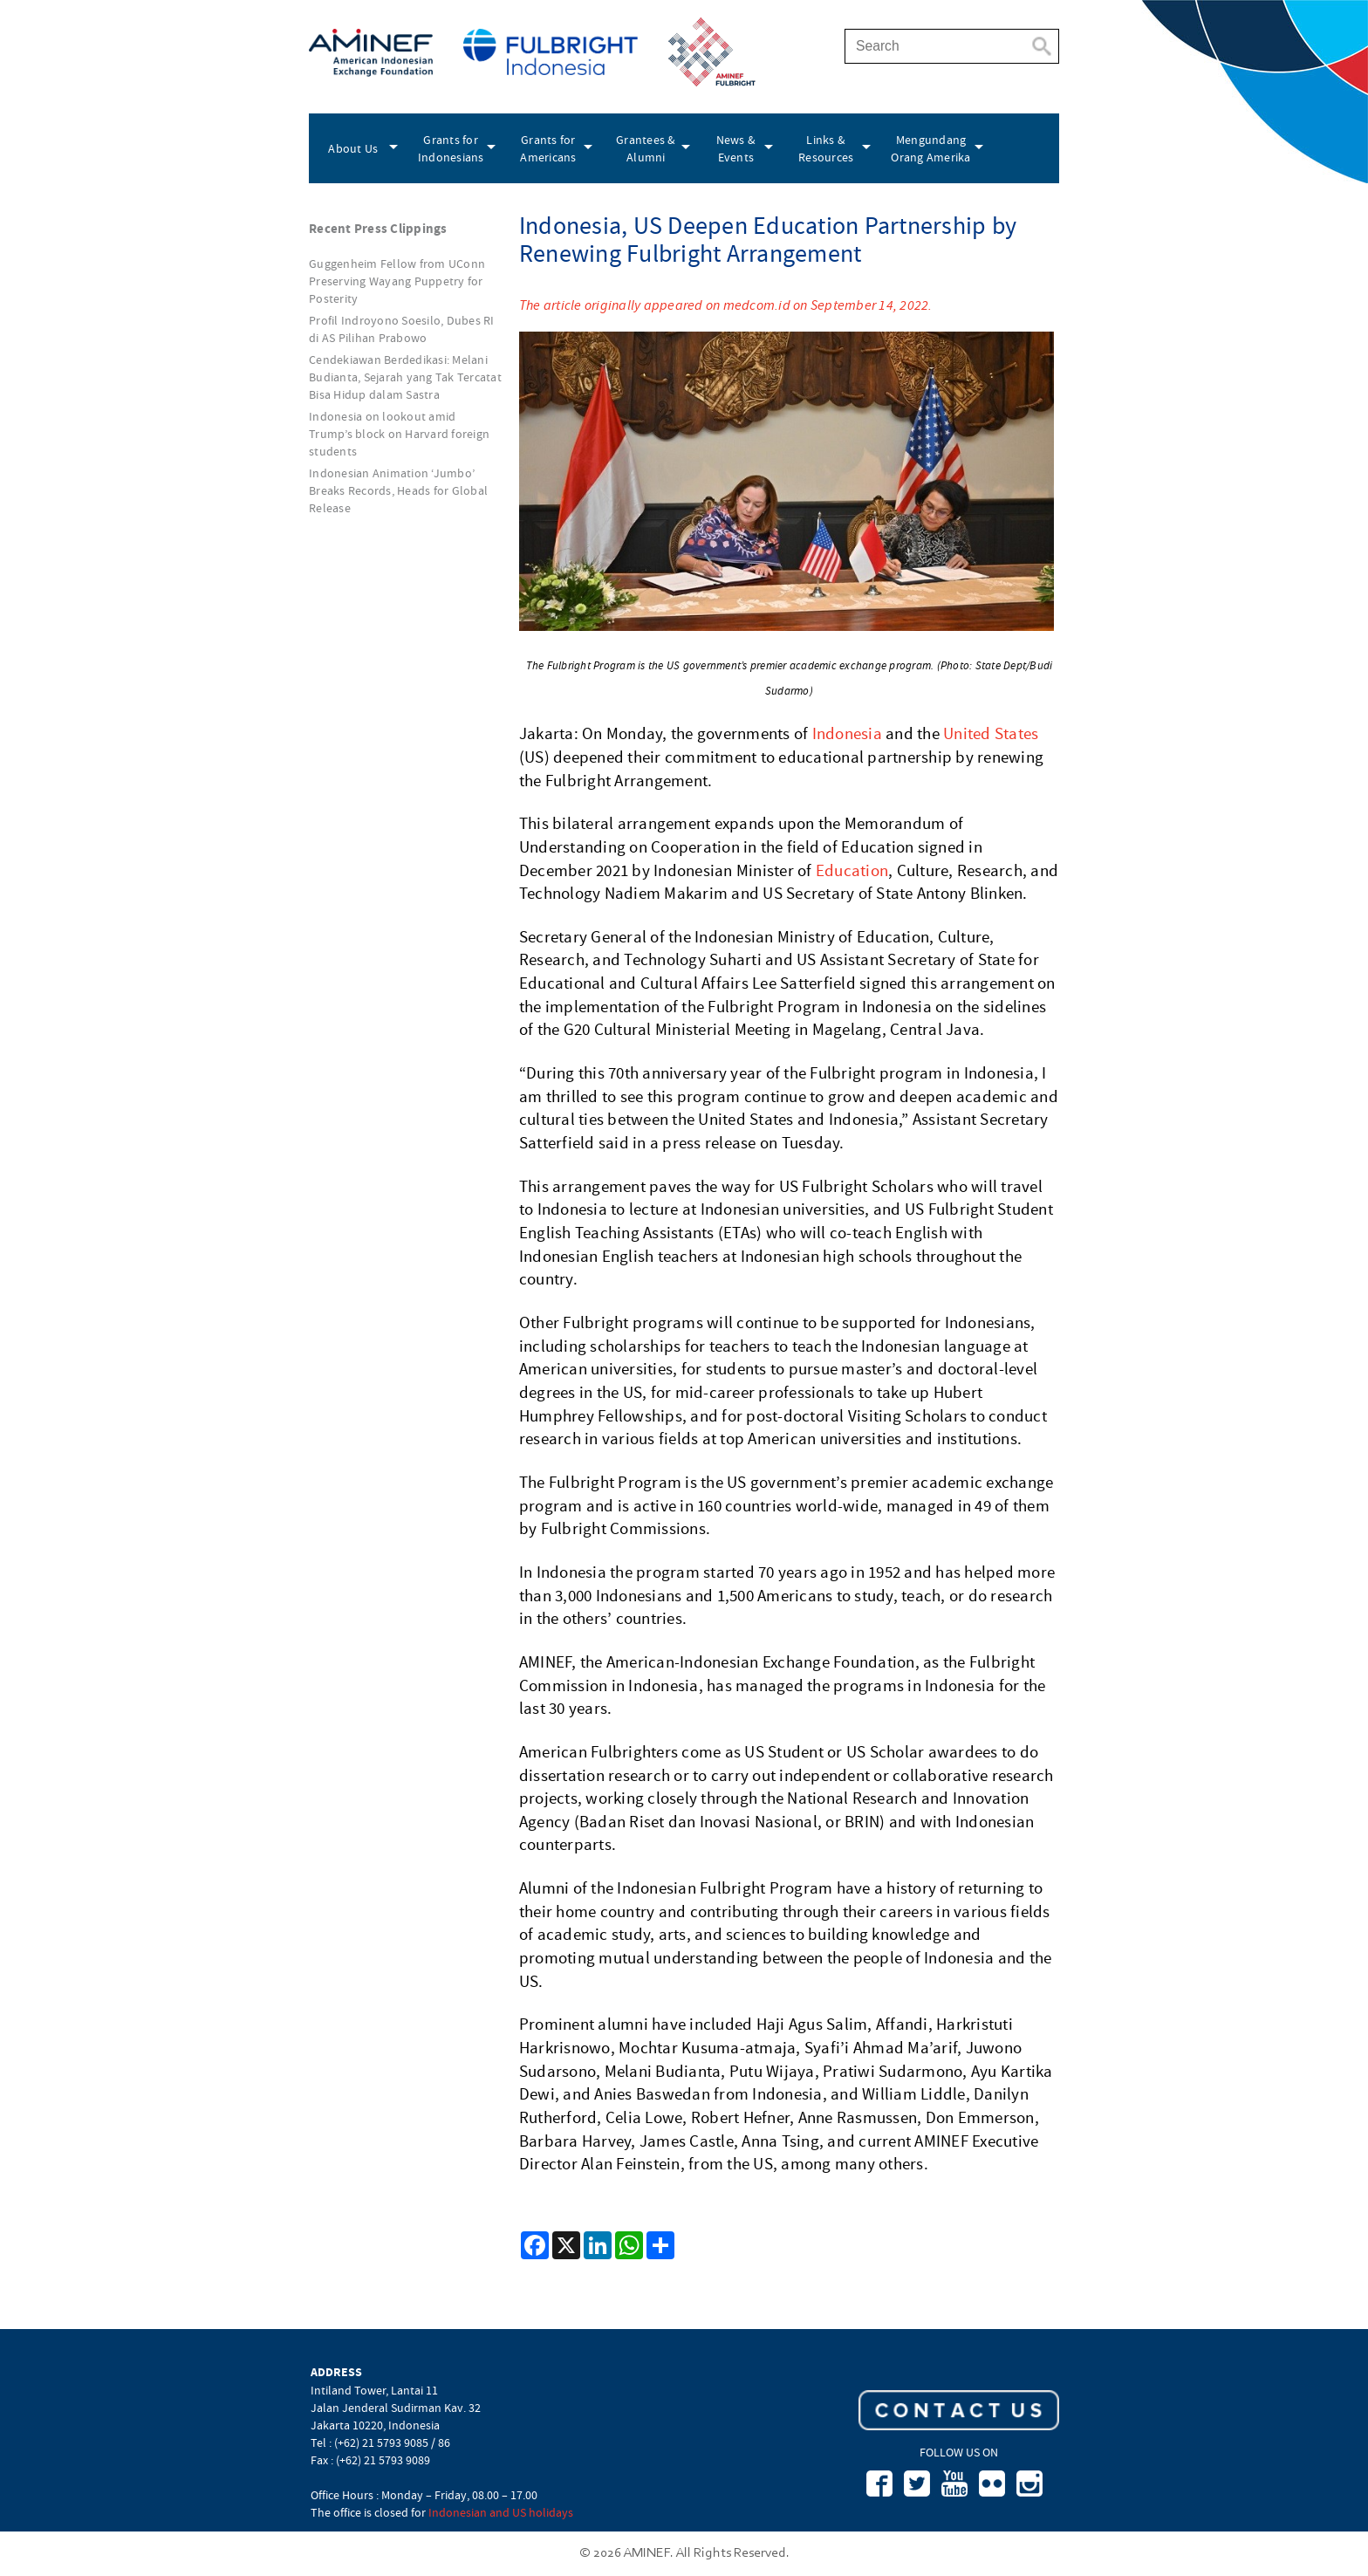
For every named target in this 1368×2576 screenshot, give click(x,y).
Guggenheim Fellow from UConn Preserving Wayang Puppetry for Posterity (397, 281)
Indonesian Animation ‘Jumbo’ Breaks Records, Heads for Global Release (398, 490)
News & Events (736, 148)
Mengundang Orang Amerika (930, 148)
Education (852, 870)
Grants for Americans (548, 148)
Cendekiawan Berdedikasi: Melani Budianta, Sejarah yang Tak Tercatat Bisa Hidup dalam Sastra (405, 377)
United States (990, 733)
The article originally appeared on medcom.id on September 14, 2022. (726, 305)
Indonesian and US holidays (500, 2512)
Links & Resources (825, 148)
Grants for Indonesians (451, 148)
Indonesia (847, 733)
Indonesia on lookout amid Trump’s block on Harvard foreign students (399, 433)
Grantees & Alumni (646, 148)
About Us (353, 148)
